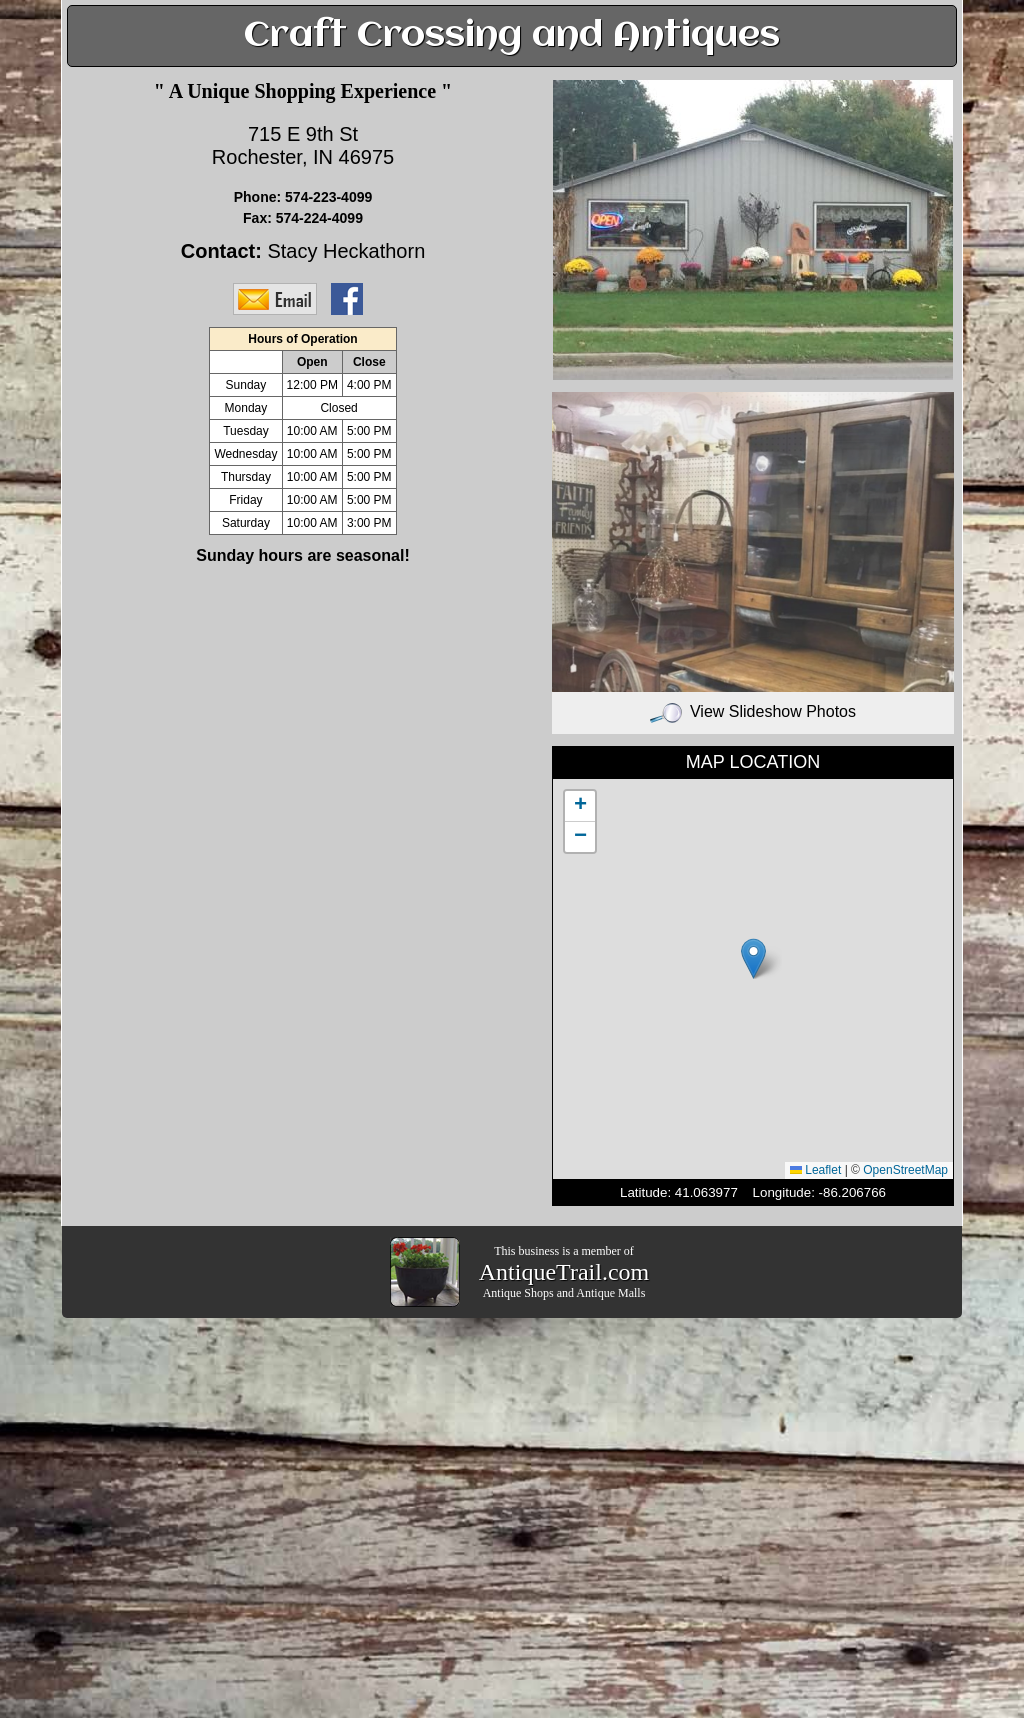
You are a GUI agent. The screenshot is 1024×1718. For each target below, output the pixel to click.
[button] (753, 958)
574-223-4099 (328, 197)
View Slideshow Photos (753, 711)
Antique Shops (518, 1293)
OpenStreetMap (905, 1170)
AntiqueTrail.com (564, 1272)
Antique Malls (610, 1293)
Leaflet (815, 1170)
